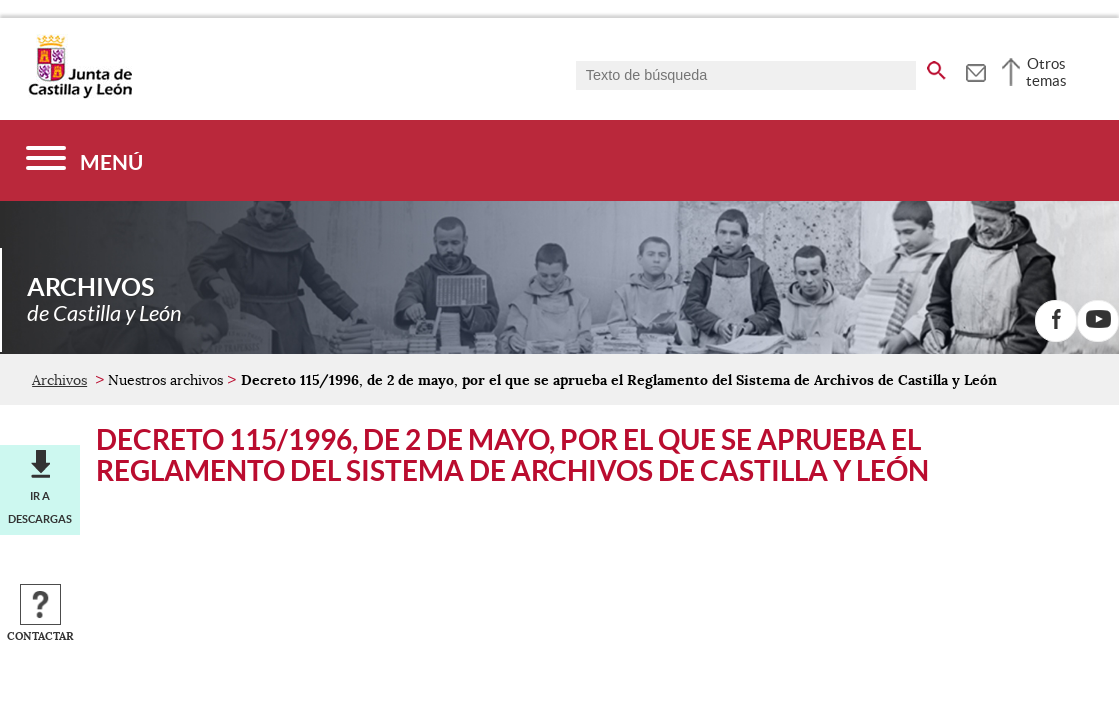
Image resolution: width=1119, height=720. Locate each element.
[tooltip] (975, 70)
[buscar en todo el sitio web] (936, 67)
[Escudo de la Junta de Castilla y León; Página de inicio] (80, 94)
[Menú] (84, 160)
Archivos (59, 380)
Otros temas (1046, 72)
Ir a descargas (40, 507)
